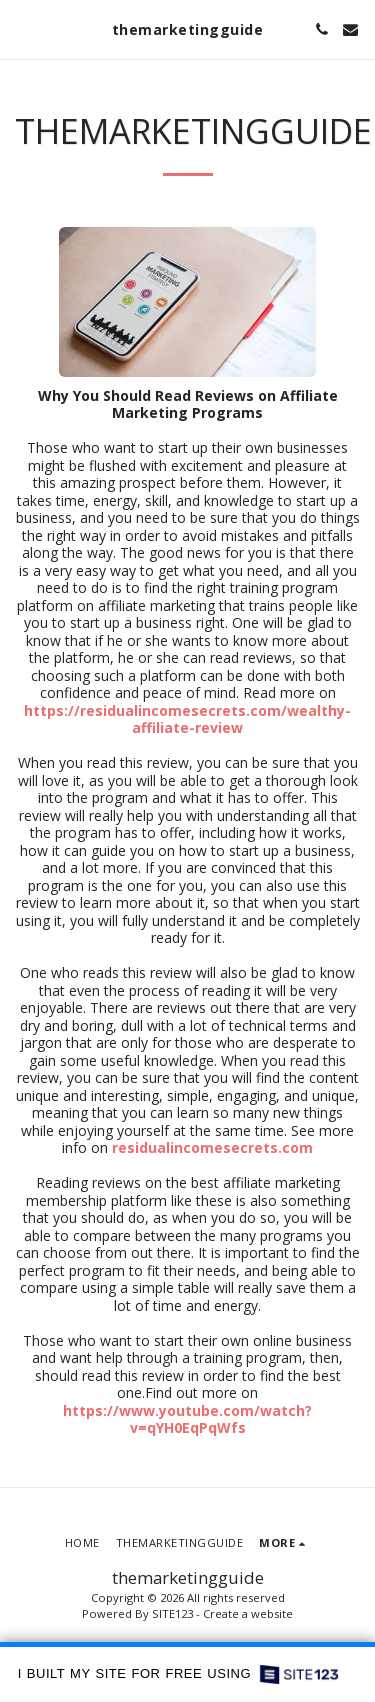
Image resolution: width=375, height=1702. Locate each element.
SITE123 (172, 1613)
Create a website (248, 1613)
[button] (22, 28)
